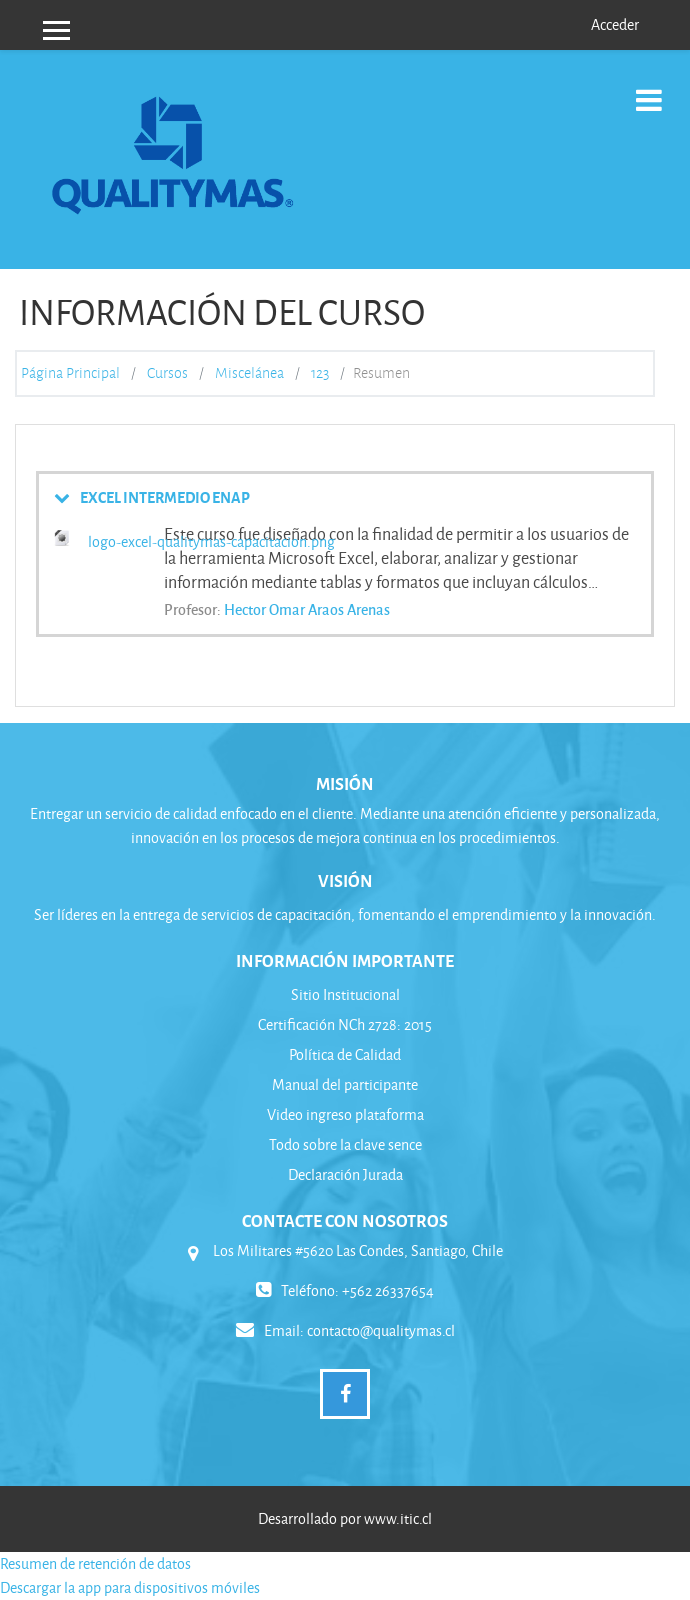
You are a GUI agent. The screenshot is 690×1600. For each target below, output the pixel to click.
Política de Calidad (345, 1054)
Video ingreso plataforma (345, 1114)
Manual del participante (345, 1084)
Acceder (615, 24)
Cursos (167, 373)
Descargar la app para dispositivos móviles (130, 1587)
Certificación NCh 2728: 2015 (345, 1024)
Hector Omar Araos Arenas (307, 609)
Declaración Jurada (345, 1174)
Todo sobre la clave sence (345, 1144)
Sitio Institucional (345, 994)
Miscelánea (249, 373)
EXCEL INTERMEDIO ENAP (165, 497)
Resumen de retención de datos (95, 1563)
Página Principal (70, 373)
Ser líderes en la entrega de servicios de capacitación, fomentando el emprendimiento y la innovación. (345, 914)
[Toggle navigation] (649, 89)
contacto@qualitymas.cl (381, 1330)
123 (320, 373)
